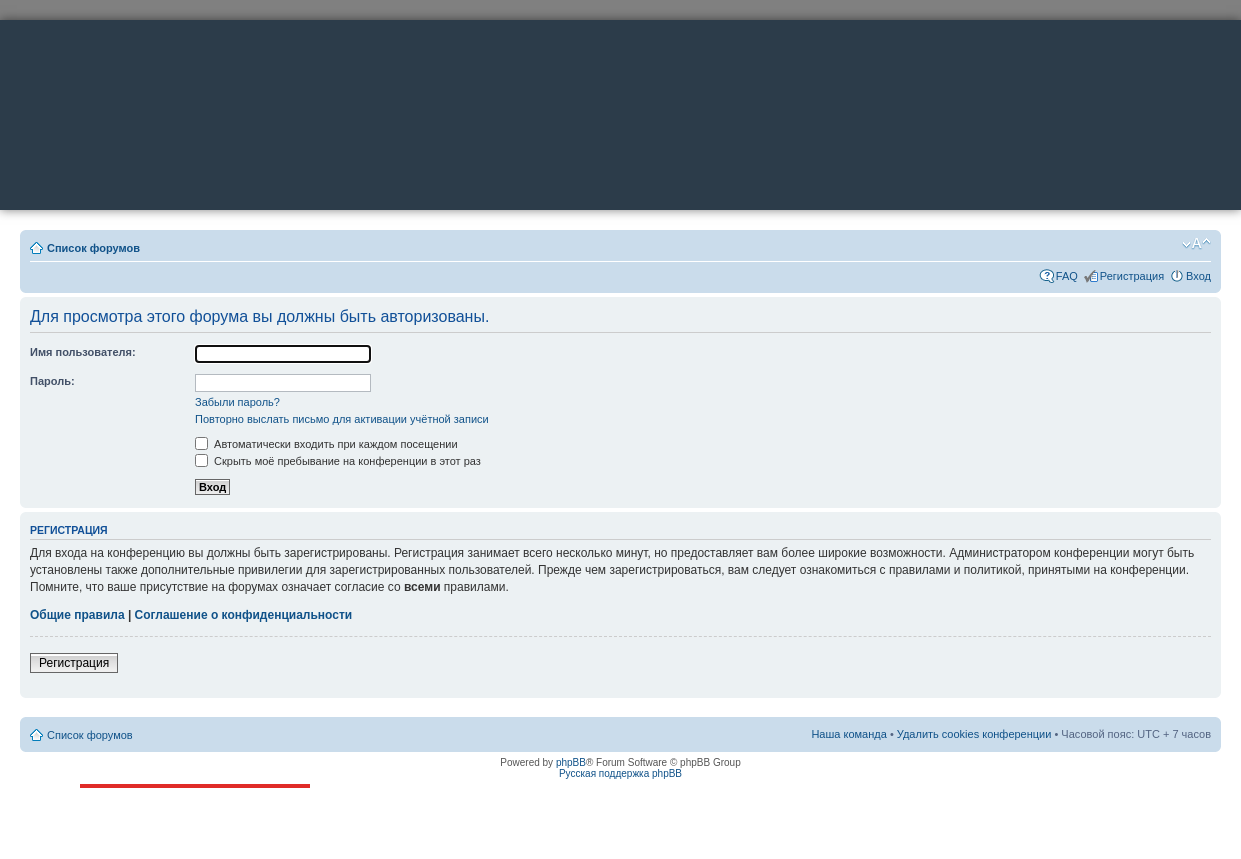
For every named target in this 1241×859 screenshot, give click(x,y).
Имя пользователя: (83, 352)
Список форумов (93, 248)
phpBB (571, 762)
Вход (1198, 276)
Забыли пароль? (237, 402)
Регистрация (1132, 276)
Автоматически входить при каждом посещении (326, 444)
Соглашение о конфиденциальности (244, 615)
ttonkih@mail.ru (153, 838)
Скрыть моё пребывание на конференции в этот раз (338, 461)
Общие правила (77, 615)
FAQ (1067, 276)
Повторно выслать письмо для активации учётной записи (342, 419)
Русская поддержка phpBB (620, 773)
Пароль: (52, 381)
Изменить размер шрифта (1196, 244)
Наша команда (848, 734)
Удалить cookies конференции (974, 734)
